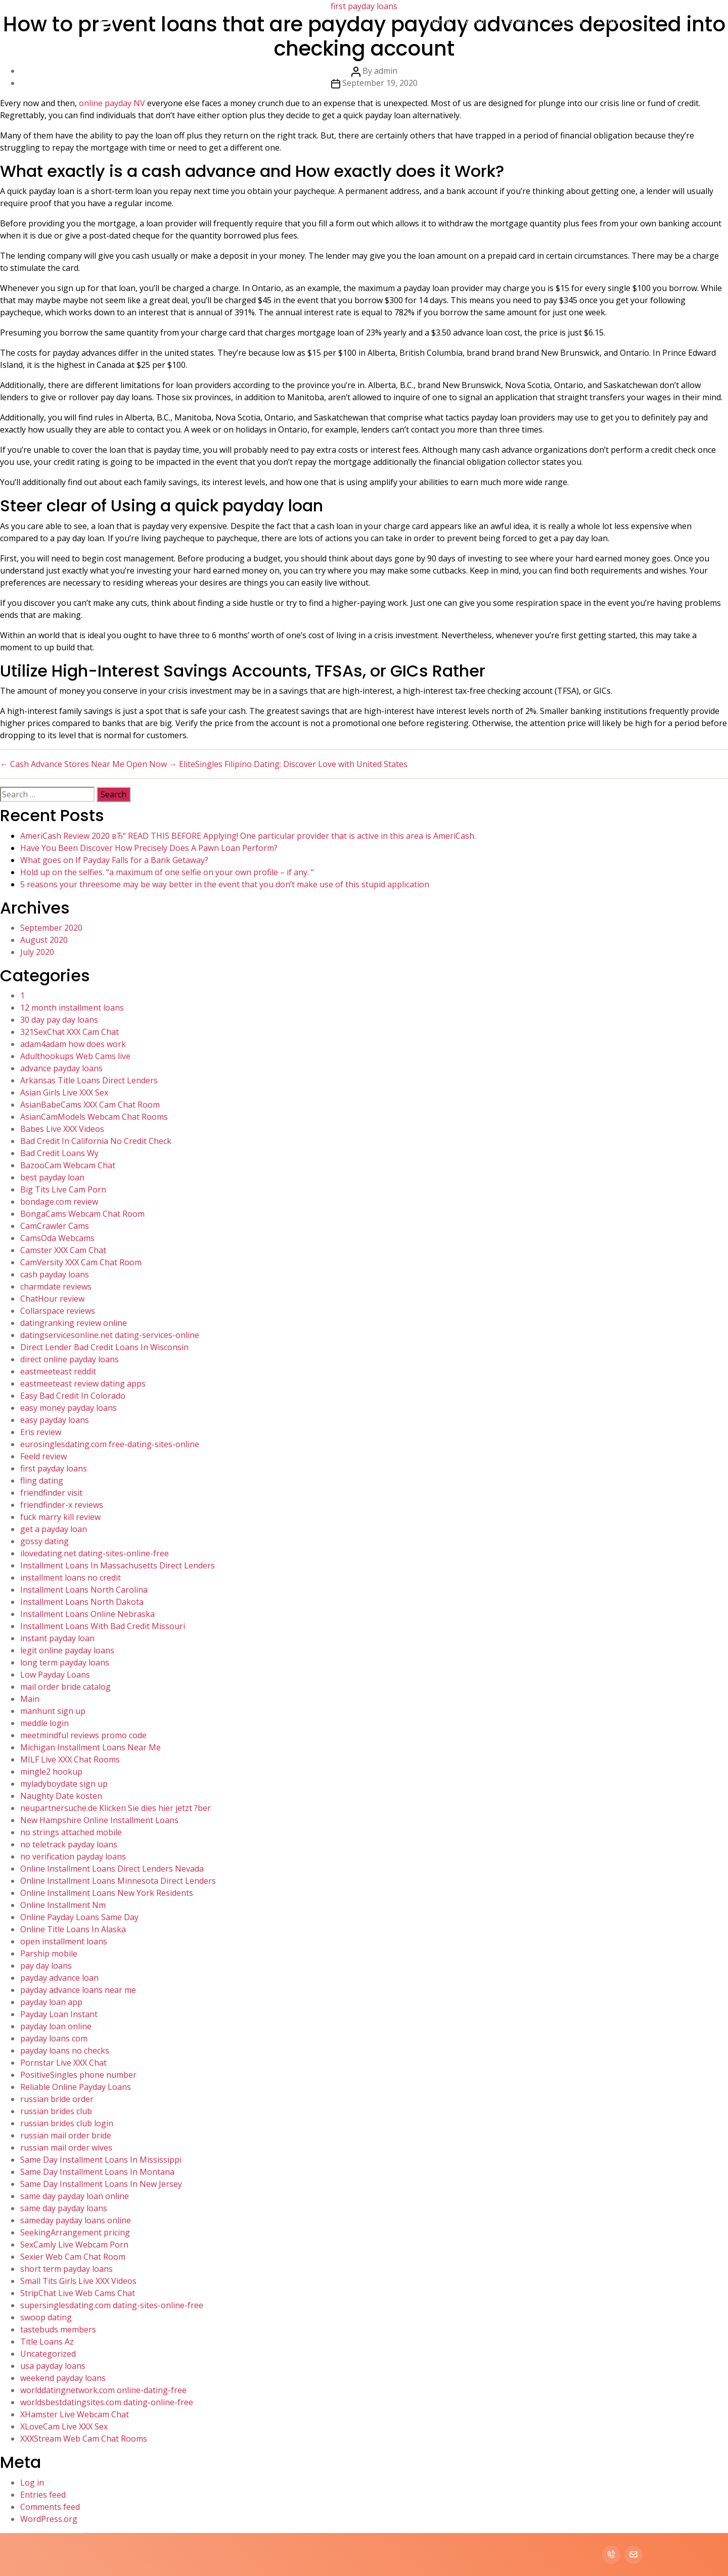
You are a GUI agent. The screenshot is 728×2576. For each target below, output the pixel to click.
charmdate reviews (56, 1286)
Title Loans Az (47, 2341)
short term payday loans (66, 2268)
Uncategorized (48, 2353)
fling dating (41, 1480)
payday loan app (51, 2002)
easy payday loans (54, 1419)
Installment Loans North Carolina (84, 1589)
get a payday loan (53, 1529)
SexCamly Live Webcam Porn (74, 2244)
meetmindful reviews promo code (83, 1735)
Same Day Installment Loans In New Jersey (101, 2183)
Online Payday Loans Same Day (79, 1917)
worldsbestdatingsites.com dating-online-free (106, 2402)
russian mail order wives (66, 2147)
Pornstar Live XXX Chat (63, 2062)
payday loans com (53, 2038)
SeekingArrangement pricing (75, 2232)
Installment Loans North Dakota (82, 1601)
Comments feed (50, 2506)
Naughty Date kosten (61, 1795)
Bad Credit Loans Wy (59, 1153)
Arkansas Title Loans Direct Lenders (89, 1080)
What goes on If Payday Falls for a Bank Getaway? (114, 860)
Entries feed (43, 2494)
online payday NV (112, 103)
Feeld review (43, 1456)
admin (385, 70)
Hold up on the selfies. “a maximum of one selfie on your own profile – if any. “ (167, 872)
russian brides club (56, 2111)
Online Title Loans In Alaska (73, 1929)
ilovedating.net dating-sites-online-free (94, 1553)
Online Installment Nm (63, 1905)
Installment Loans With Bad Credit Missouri (102, 1626)
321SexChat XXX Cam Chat (69, 1031)
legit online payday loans (67, 1650)
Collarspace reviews (57, 1310)
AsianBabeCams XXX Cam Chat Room (90, 1104)
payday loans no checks (64, 2050)
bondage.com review (59, 1201)
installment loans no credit (70, 1577)
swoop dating (46, 2317)
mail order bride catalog (65, 1686)
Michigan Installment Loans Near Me (90, 1747)
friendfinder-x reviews (61, 1504)
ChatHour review (52, 1298)
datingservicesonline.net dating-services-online (109, 1335)
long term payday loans (64, 1662)
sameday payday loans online (75, 2220)
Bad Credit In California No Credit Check (95, 1141)
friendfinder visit (51, 1492)
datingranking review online (73, 1322)
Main (29, 1698)
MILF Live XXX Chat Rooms (70, 1759)
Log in (32, 2482)
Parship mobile (48, 1953)
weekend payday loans (63, 2377)
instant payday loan (57, 1638)
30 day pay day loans (59, 1019)
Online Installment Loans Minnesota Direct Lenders (118, 1880)
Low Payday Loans (55, 1674)
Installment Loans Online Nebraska (87, 1613)
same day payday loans (63, 2208)
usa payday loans (52, 2365)
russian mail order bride (65, 2135)
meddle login (44, 1723)
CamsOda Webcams (57, 1238)
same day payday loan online (74, 2196)
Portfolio (566, 21)
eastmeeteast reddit (58, 1371)
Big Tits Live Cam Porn (63, 1189)
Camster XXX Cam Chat (63, 1250)
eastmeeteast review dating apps (83, 1383)
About (477, 21)
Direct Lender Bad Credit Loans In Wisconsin (104, 1347)
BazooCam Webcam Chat (67, 1165)
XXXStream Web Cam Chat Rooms (83, 2438)
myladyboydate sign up (64, 1783)
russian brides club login (66, 2123)
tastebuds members (58, 2329)
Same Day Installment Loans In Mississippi (100, 2159)
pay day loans (46, 1965)
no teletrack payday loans (68, 1844)
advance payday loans (61, 1068)
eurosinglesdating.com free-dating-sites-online (109, 1444)
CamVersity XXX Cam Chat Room (81, 1262)
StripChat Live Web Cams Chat (77, 2293)
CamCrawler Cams (54, 1225)
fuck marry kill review (60, 1516)
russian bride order (57, 2099)
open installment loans (63, 1941)
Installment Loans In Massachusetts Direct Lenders (117, 1565)
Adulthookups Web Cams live (75, 1056)
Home (439, 21)
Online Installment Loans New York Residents (106, 1892)
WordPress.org (48, 2518)
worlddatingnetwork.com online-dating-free (103, 2390)
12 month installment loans (72, 1007)
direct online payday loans (69, 1359)
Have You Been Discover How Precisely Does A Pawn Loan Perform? (149, 847)
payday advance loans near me (78, 1989)
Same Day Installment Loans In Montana (97, 2171)
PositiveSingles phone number (78, 2074)
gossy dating (44, 1541)
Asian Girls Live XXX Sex (64, 1092)
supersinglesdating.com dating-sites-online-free (111, 2305)
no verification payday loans (73, 1856)
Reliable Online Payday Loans (75, 2086)
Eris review (40, 1432)
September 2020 (51, 927)
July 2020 (37, 952)
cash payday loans (54, 1274)
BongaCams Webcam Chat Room (82, 1213)
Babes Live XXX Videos (62, 1128)
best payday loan (52, 1177)
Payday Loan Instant (59, 2014)
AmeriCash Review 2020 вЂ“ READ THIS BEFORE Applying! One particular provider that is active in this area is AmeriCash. (248, 835)
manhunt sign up (52, 1710)
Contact (613, 21)
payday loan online (56, 2026)
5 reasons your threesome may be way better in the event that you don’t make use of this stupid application (224, 884)
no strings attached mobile (71, 1832)
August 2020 (44, 939)
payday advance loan (59, 1977)
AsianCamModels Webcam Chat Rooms (94, 1116)
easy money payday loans (68, 1407)
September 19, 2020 (380, 82)
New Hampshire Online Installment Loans (99, 1820)
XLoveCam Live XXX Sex (64, 2426)
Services (519, 21)
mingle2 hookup (51, 1771)
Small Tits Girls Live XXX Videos (78, 2280)
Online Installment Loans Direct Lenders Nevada (112, 1868)
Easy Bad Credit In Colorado (72, 1395)
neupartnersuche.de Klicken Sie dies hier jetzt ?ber (115, 1808)
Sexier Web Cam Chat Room (72, 2256)
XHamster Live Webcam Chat (74, 2414)
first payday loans (53, 1468)
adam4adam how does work (73, 1044)
